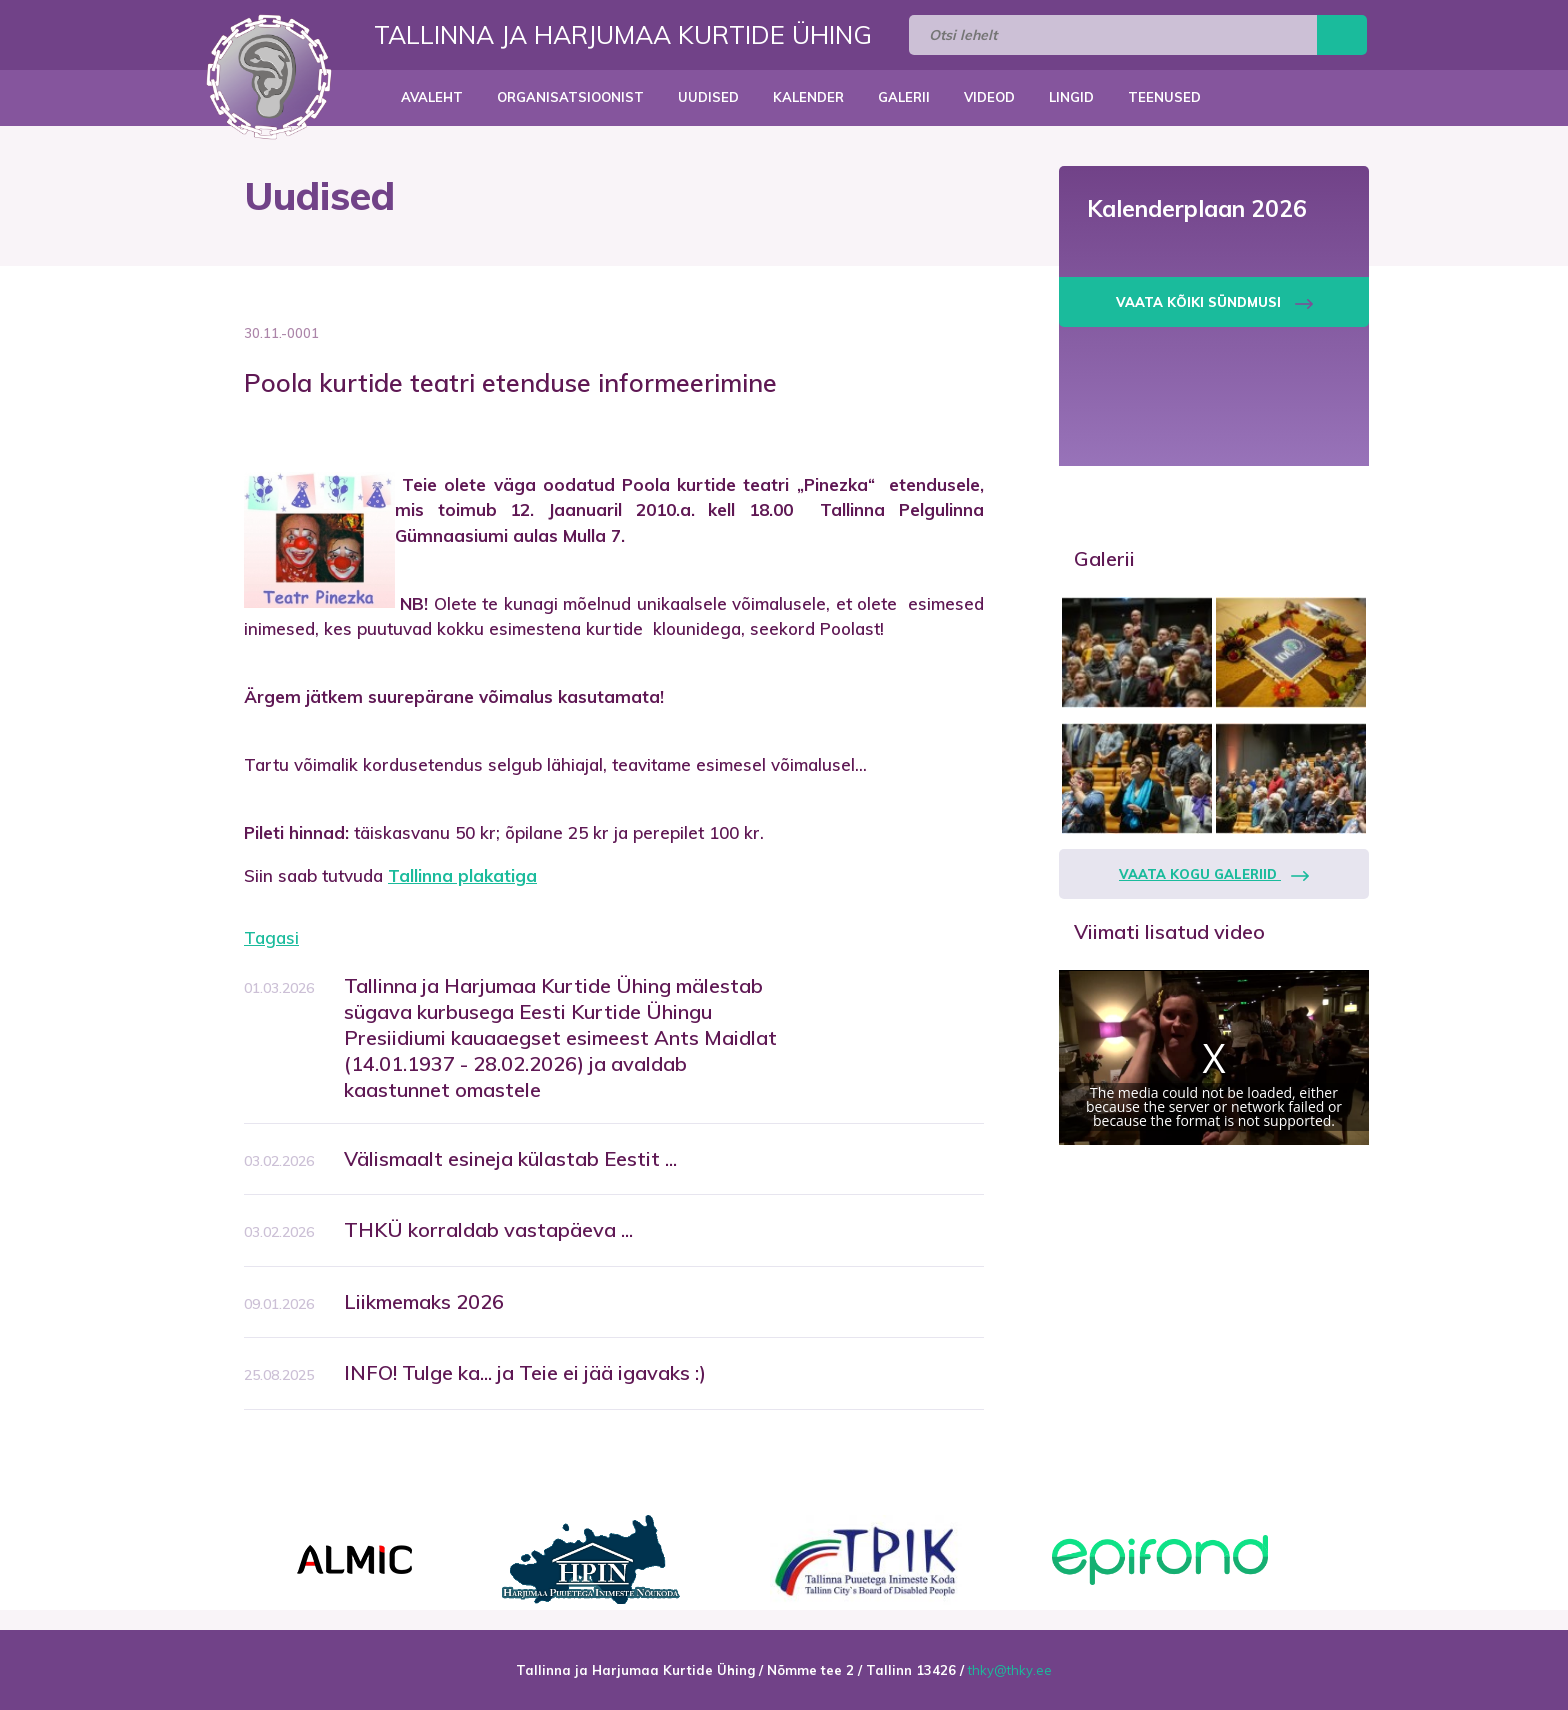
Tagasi (271, 937)
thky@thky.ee (1010, 1670)
